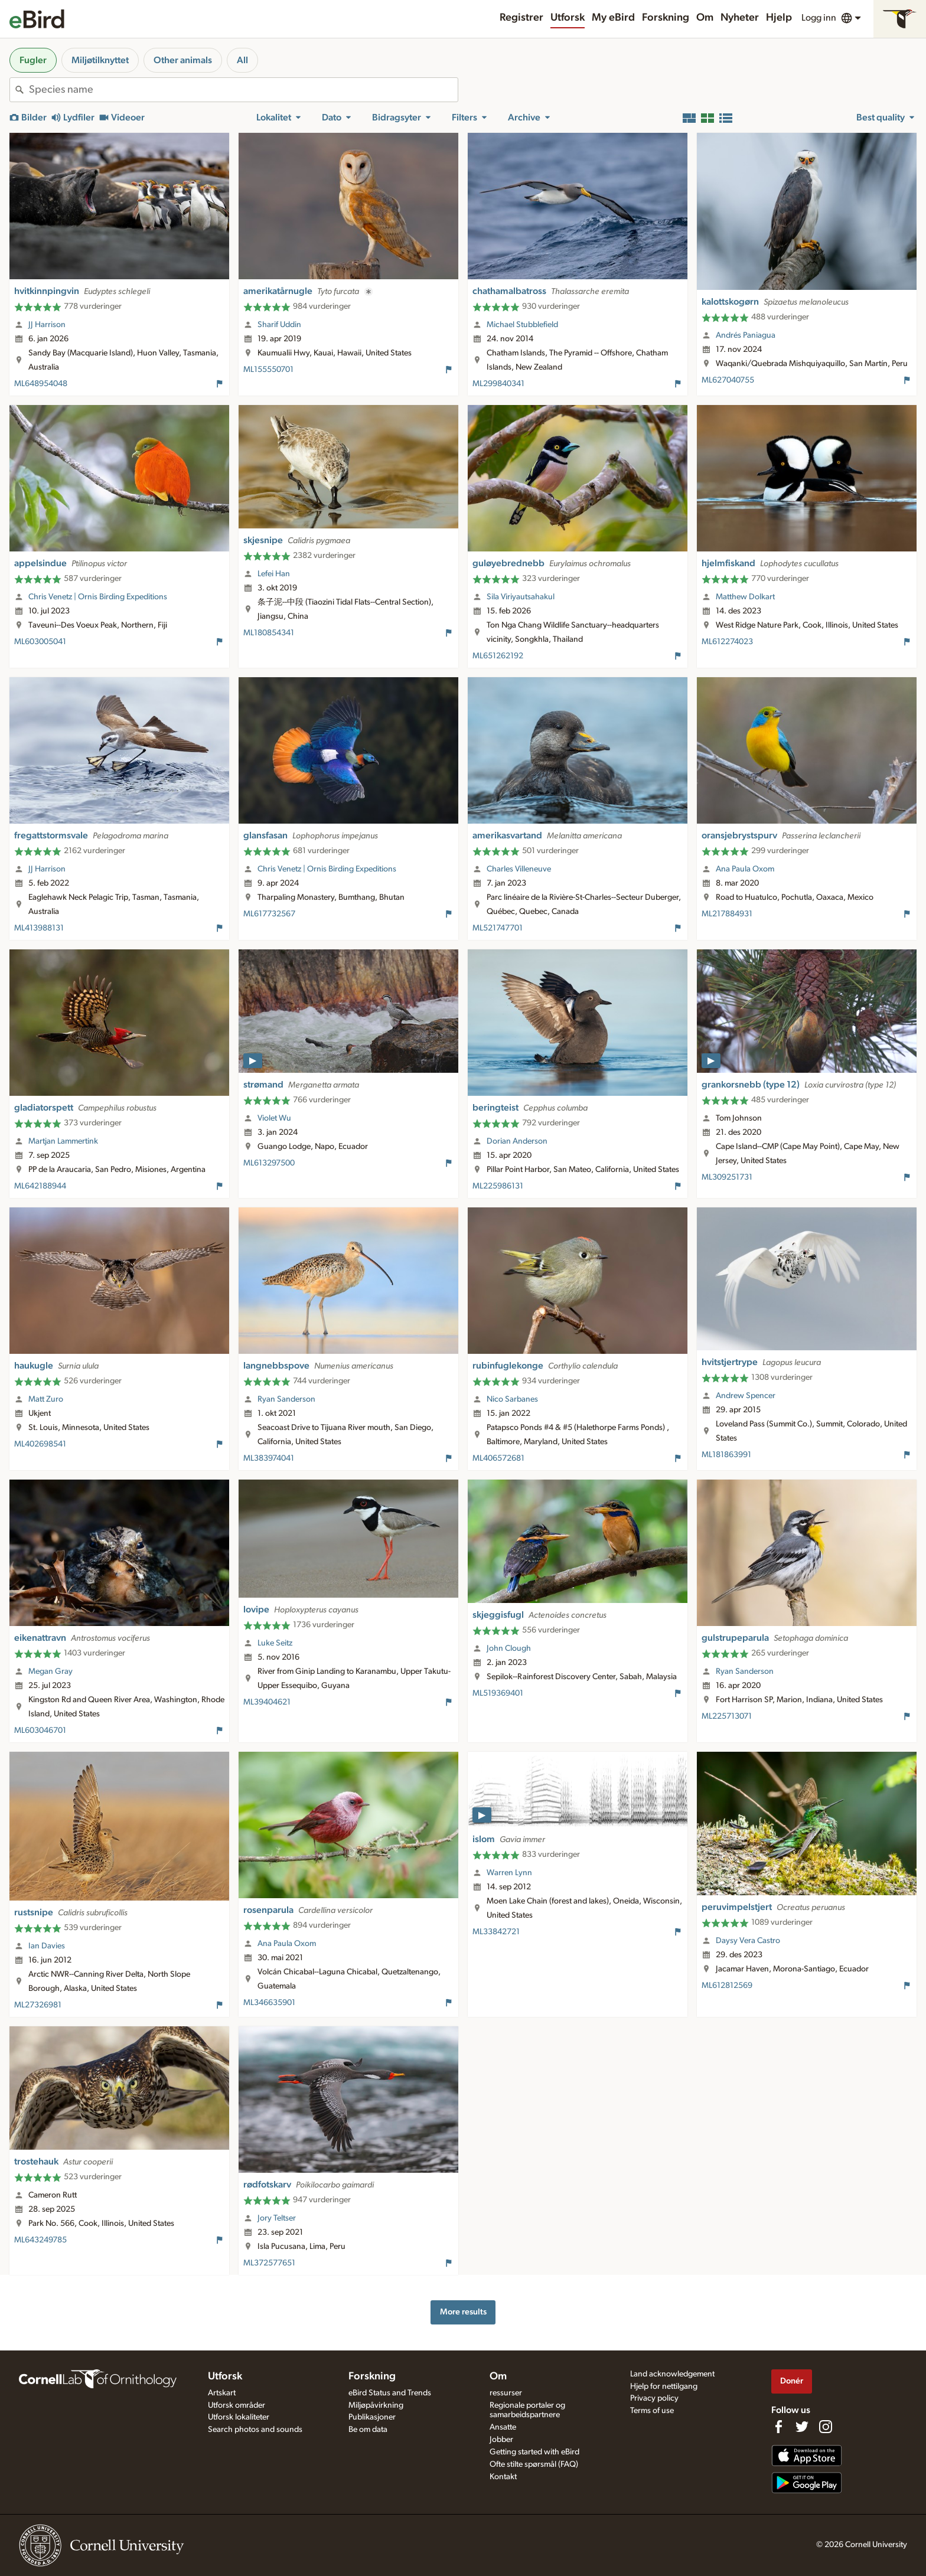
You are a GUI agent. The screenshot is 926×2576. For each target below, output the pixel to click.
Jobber (501, 2439)
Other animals (183, 60)
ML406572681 (498, 1458)
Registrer (521, 17)
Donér (791, 2380)
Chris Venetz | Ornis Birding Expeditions (97, 597)
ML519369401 (497, 1693)
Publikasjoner (372, 2417)
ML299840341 (498, 384)
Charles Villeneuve (519, 869)
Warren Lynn (509, 1873)
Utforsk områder (236, 2405)
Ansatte (503, 2427)
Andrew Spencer (745, 1396)
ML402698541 (40, 1444)
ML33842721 (496, 1932)
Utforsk (567, 17)
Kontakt (503, 2477)
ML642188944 (40, 1186)
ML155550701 (268, 369)
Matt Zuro (45, 1399)
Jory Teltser (276, 2218)
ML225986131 (497, 1186)
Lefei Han (273, 574)
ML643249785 (40, 2240)
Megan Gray (50, 1671)
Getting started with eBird (534, 2452)
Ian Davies (46, 1946)
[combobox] (243, 90)
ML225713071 (727, 1716)
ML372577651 (269, 2263)
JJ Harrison (47, 325)
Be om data (367, 2429)
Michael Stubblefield (522, 325)
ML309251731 (727, 1177)
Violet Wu (274, 1118)
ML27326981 (37, 2005)
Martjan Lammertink (63, 1141)
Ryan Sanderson (286, 1399)
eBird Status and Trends (389, 2393)
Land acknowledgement (672, 2374)
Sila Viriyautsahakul (521, 597)
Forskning (665, 17)
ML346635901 (269, 2003)
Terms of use (652, 2411)
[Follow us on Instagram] (826, 2427)
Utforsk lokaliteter (238, 2417)
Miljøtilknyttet (100, 60)
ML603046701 (40, 1730)
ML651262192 (497, 656)
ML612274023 (727, 642)
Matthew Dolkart (745, 597)
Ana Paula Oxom (745, 869)
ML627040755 (728, 380)
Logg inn (818, 17)
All (242, 60)
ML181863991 (726, 1455)
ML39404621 (267, 1702)
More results (463, 2311)
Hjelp (779, 17)
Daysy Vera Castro (748, 1941)
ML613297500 (269, 1163)
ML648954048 (40, 384)
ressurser (506, 2393)
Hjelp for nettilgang (663, 2386)
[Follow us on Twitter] (802, 2427)
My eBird (613, 17)
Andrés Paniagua (745, 335)
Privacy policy (654, 2398)
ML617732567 (269, 914)
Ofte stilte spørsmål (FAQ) (534, 2464)
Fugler (33, 60)
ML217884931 (727, 914)
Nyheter (739, 17)
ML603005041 (40, 642)
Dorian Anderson (517, 1141)
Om (704, 17)
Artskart (222, 2393)
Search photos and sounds (255, 2429)
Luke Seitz (274, 1643)
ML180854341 (268, 633)
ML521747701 (497, 928)
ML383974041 (268, 1458)
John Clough (509, 1648)
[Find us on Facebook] (778, 2427)
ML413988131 (39, 928)
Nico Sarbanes (512, 1399)
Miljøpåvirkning (375, 2405)
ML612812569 (727, 1985)
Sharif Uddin (279, 325)
